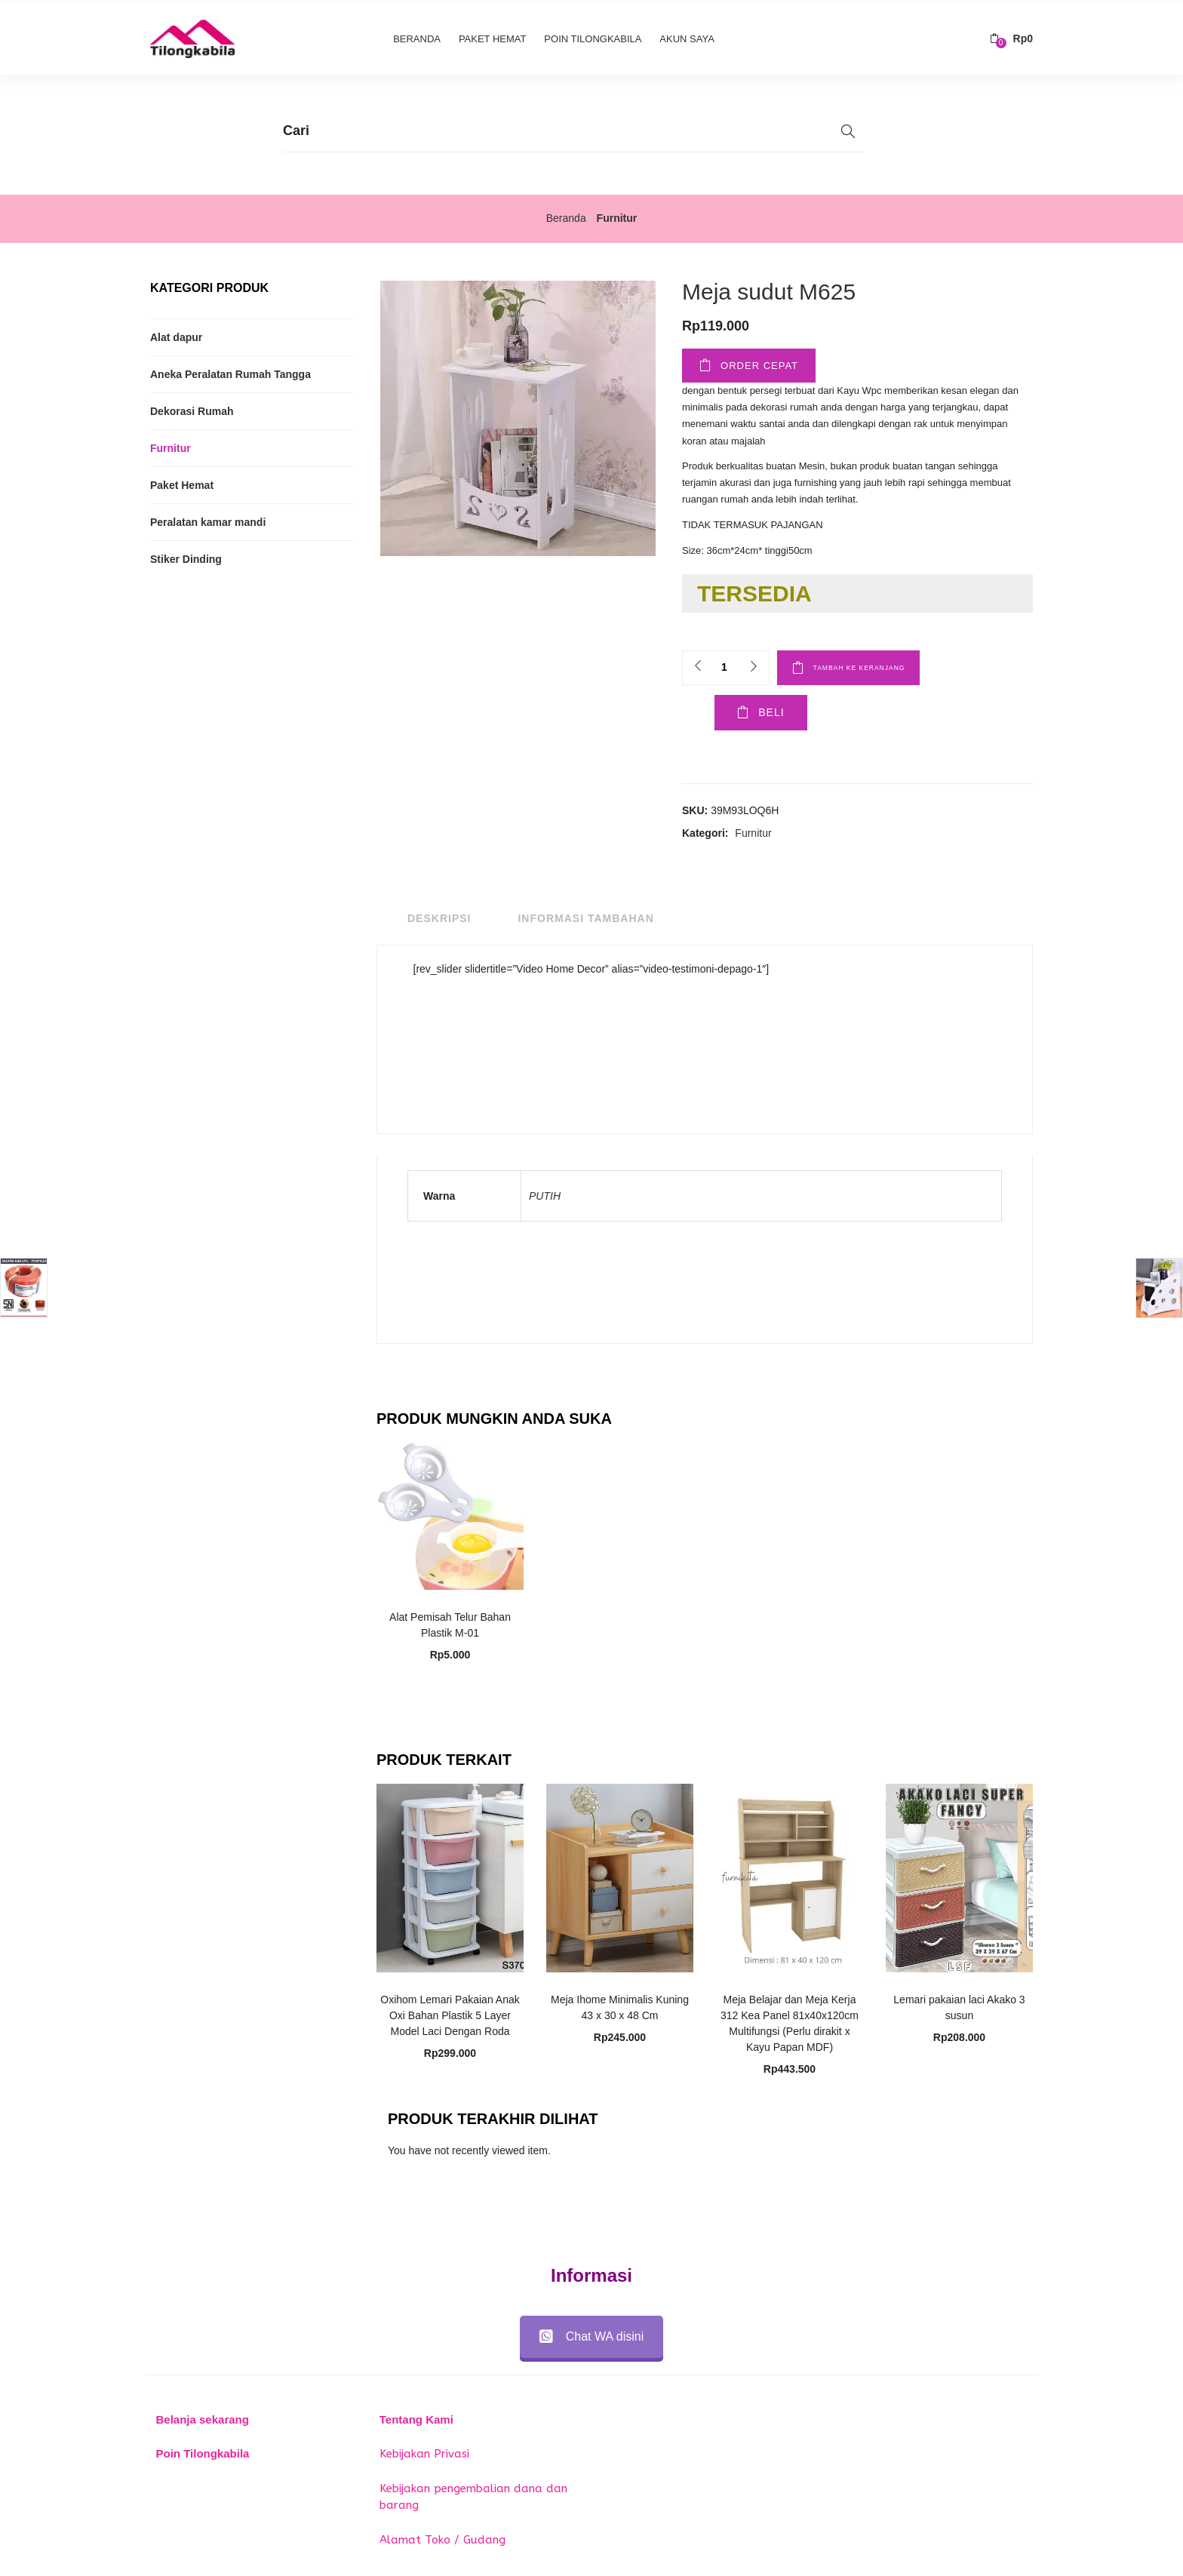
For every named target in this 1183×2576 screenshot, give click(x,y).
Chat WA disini (591, 2336)
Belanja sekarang (202, 2419)
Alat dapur (176, 334)
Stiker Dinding (186, 556)
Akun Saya (686, 35)
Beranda (417, 35)
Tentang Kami (416, 2419)
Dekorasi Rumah (191, 408)
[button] (1011, 36)
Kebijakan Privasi (424, 2454)
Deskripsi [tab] (439, 919)
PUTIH (545, 1197)
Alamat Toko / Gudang (442, 2540)
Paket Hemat (493, 35)
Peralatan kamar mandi (208, 519)
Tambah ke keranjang (887, 664)
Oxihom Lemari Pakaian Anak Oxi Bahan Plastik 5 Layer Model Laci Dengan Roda (449, 2016)
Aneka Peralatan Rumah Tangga (230, 371)
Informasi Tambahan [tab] (585, 919)
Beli (738, 714)
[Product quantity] (724, 664)
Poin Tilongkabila (592, 35)
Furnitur (617, 215)
